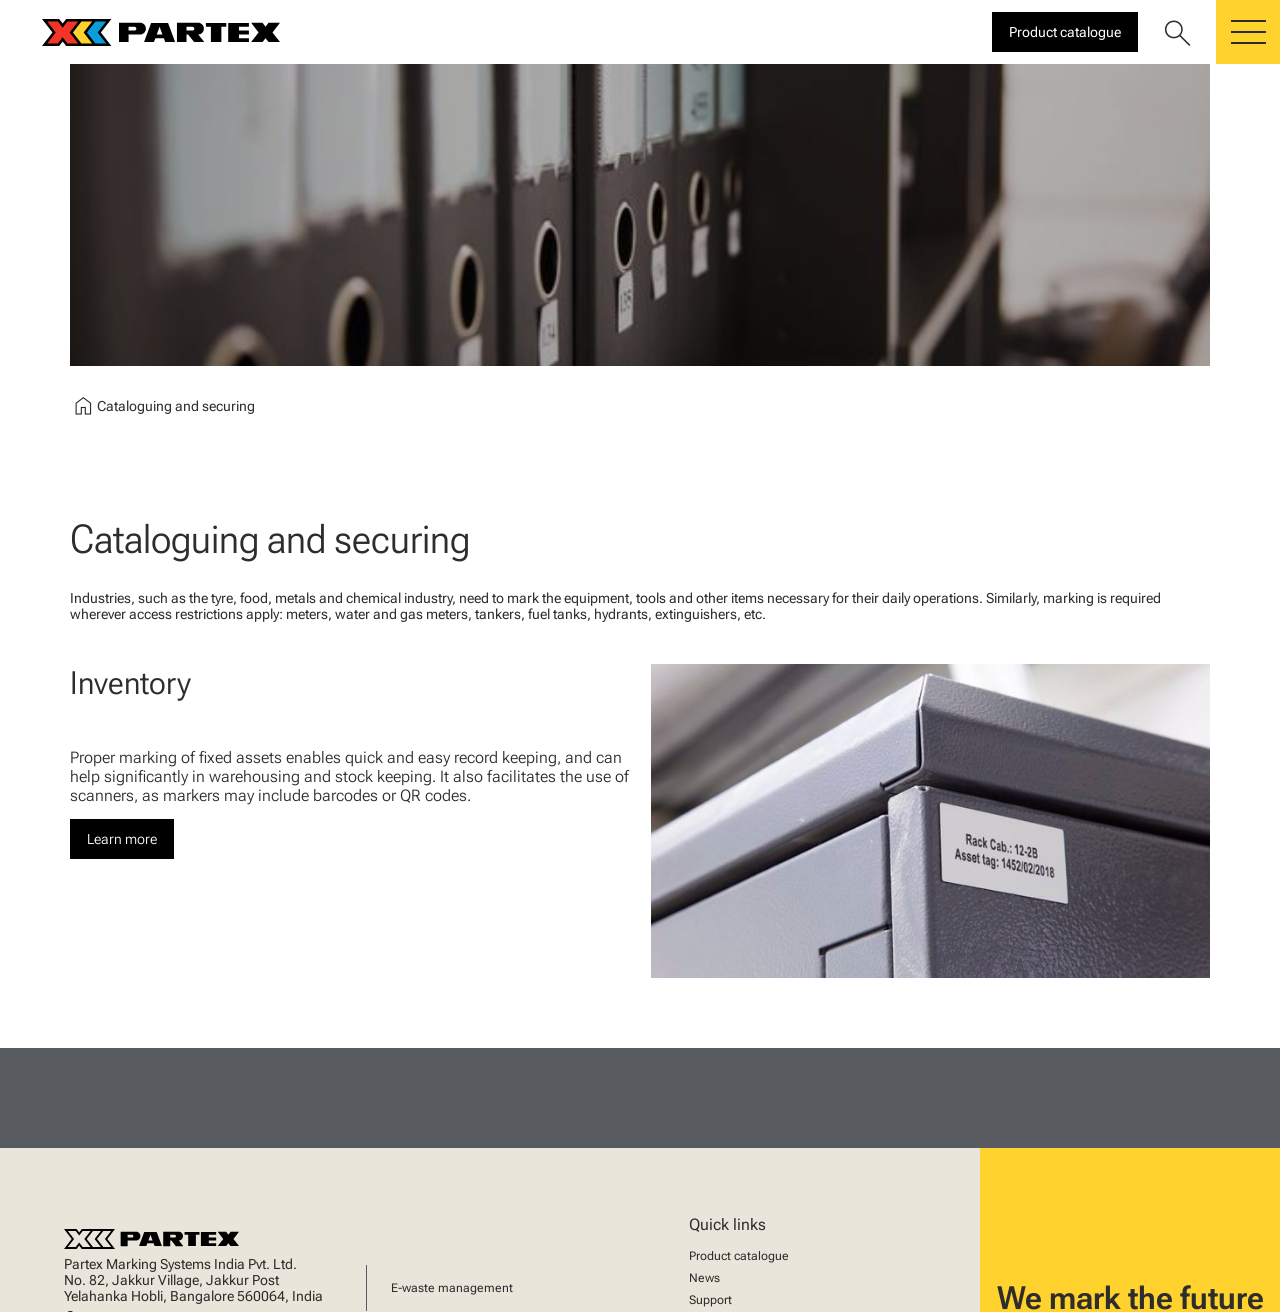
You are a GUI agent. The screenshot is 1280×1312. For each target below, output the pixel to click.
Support (710, 1300)
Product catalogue (739, 1256)
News (704, 1278)
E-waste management (452, 1288)
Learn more (122, 839)
